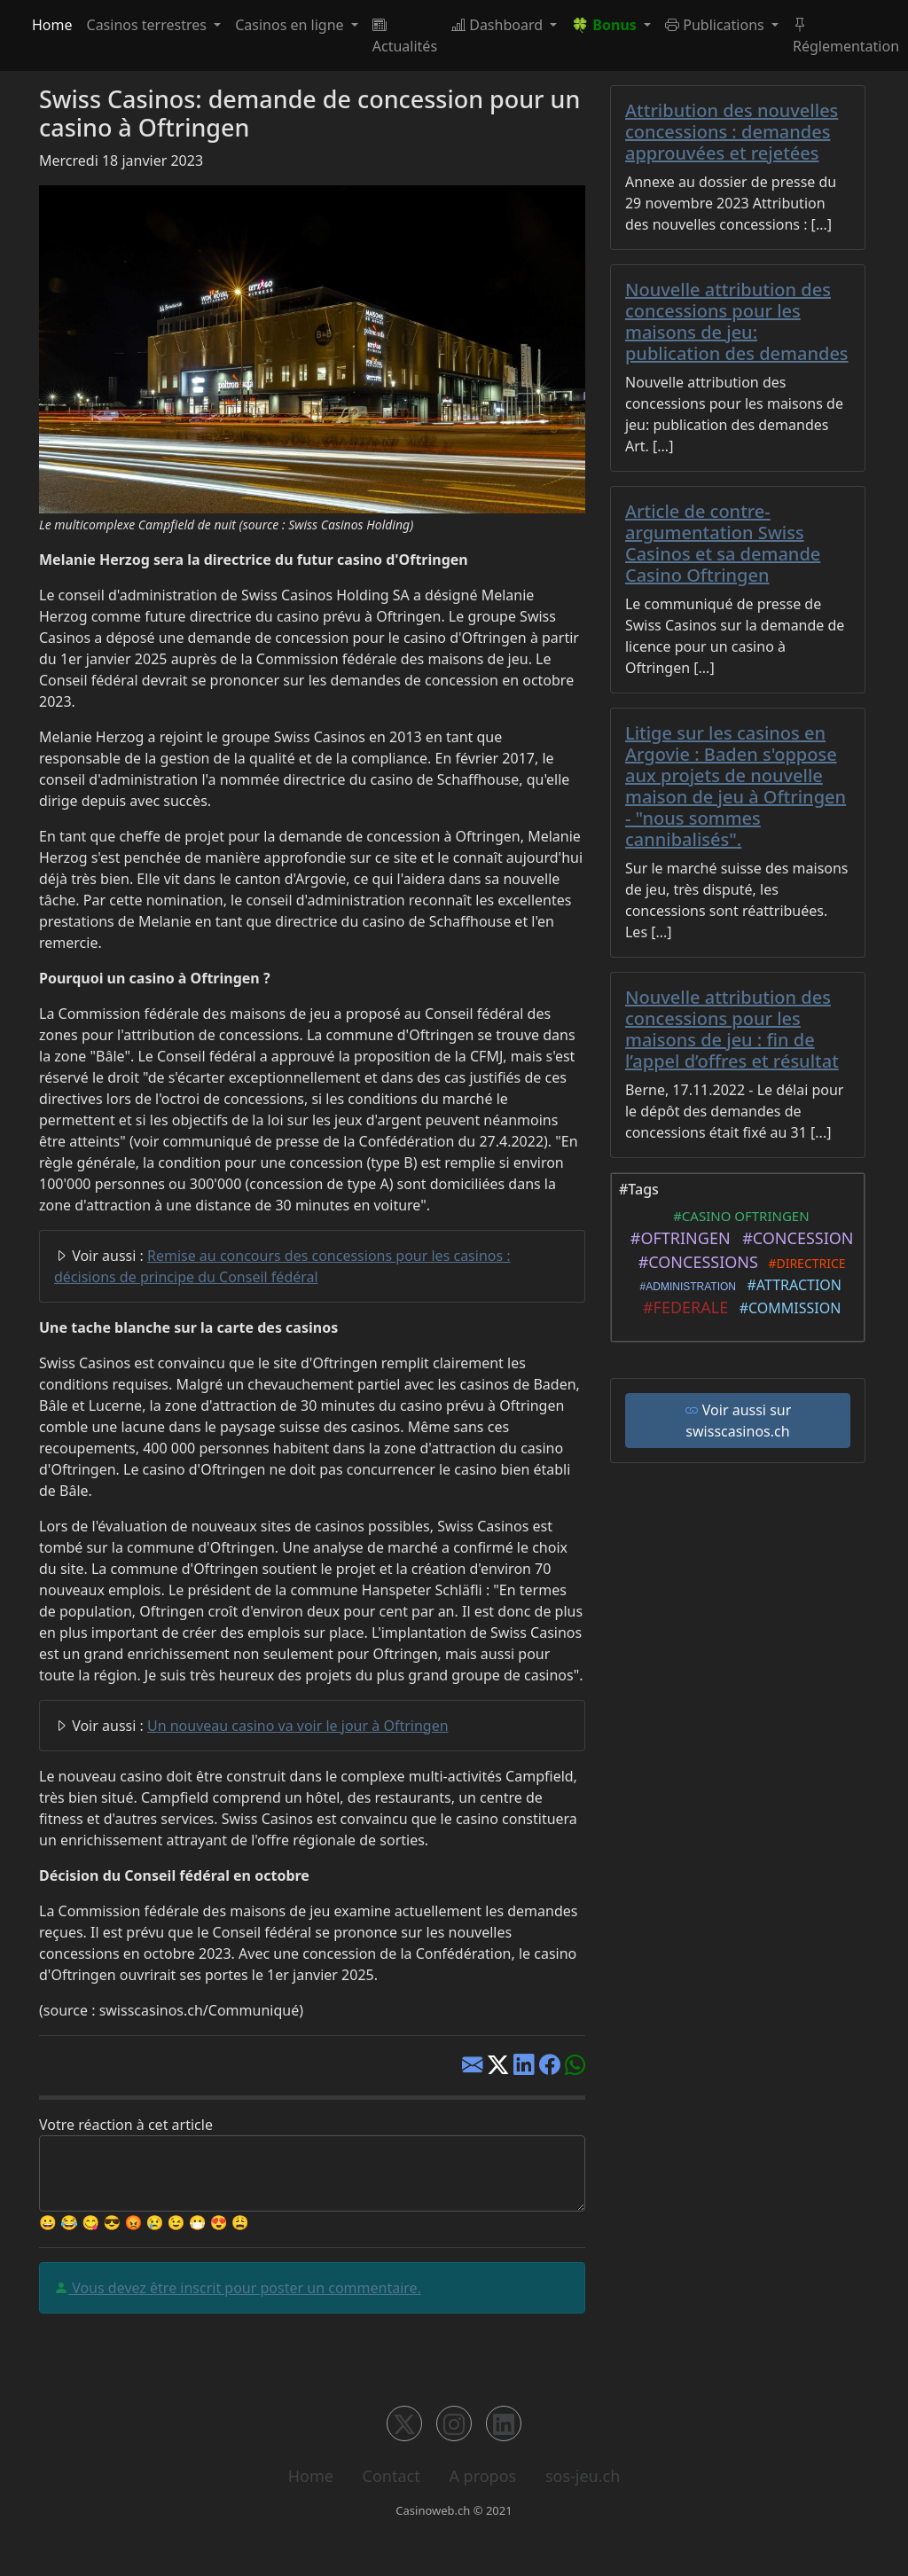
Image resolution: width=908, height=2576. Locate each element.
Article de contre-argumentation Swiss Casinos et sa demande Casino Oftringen (722, 543)
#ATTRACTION (790, 1285)
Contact (391, 2475)
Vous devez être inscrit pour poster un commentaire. (244, 2288)
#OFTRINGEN (676, 1238)
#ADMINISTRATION (685, 1286)
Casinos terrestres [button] (149, 25)
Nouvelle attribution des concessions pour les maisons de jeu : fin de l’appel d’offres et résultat (732, 1029)
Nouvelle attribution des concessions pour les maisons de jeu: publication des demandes (737, 321)
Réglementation (846, 35)
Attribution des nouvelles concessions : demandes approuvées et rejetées (731, 131)
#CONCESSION (794, 1238)
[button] (611, 25)
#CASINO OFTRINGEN (737, 1216)
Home (52, 25)
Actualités (404, 35)
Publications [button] (716, 25)
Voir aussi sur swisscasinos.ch (738, 1420)
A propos (482, 2475)
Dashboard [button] (498, 25)
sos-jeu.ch (582, 2475)
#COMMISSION (786, 1308)
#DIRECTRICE (804, 1263)
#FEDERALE (682, 1307)
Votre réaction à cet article (126, 2124)
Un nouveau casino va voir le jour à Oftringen (298, 1725)
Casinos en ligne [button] (291, 25)
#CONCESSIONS (694, 1261)
